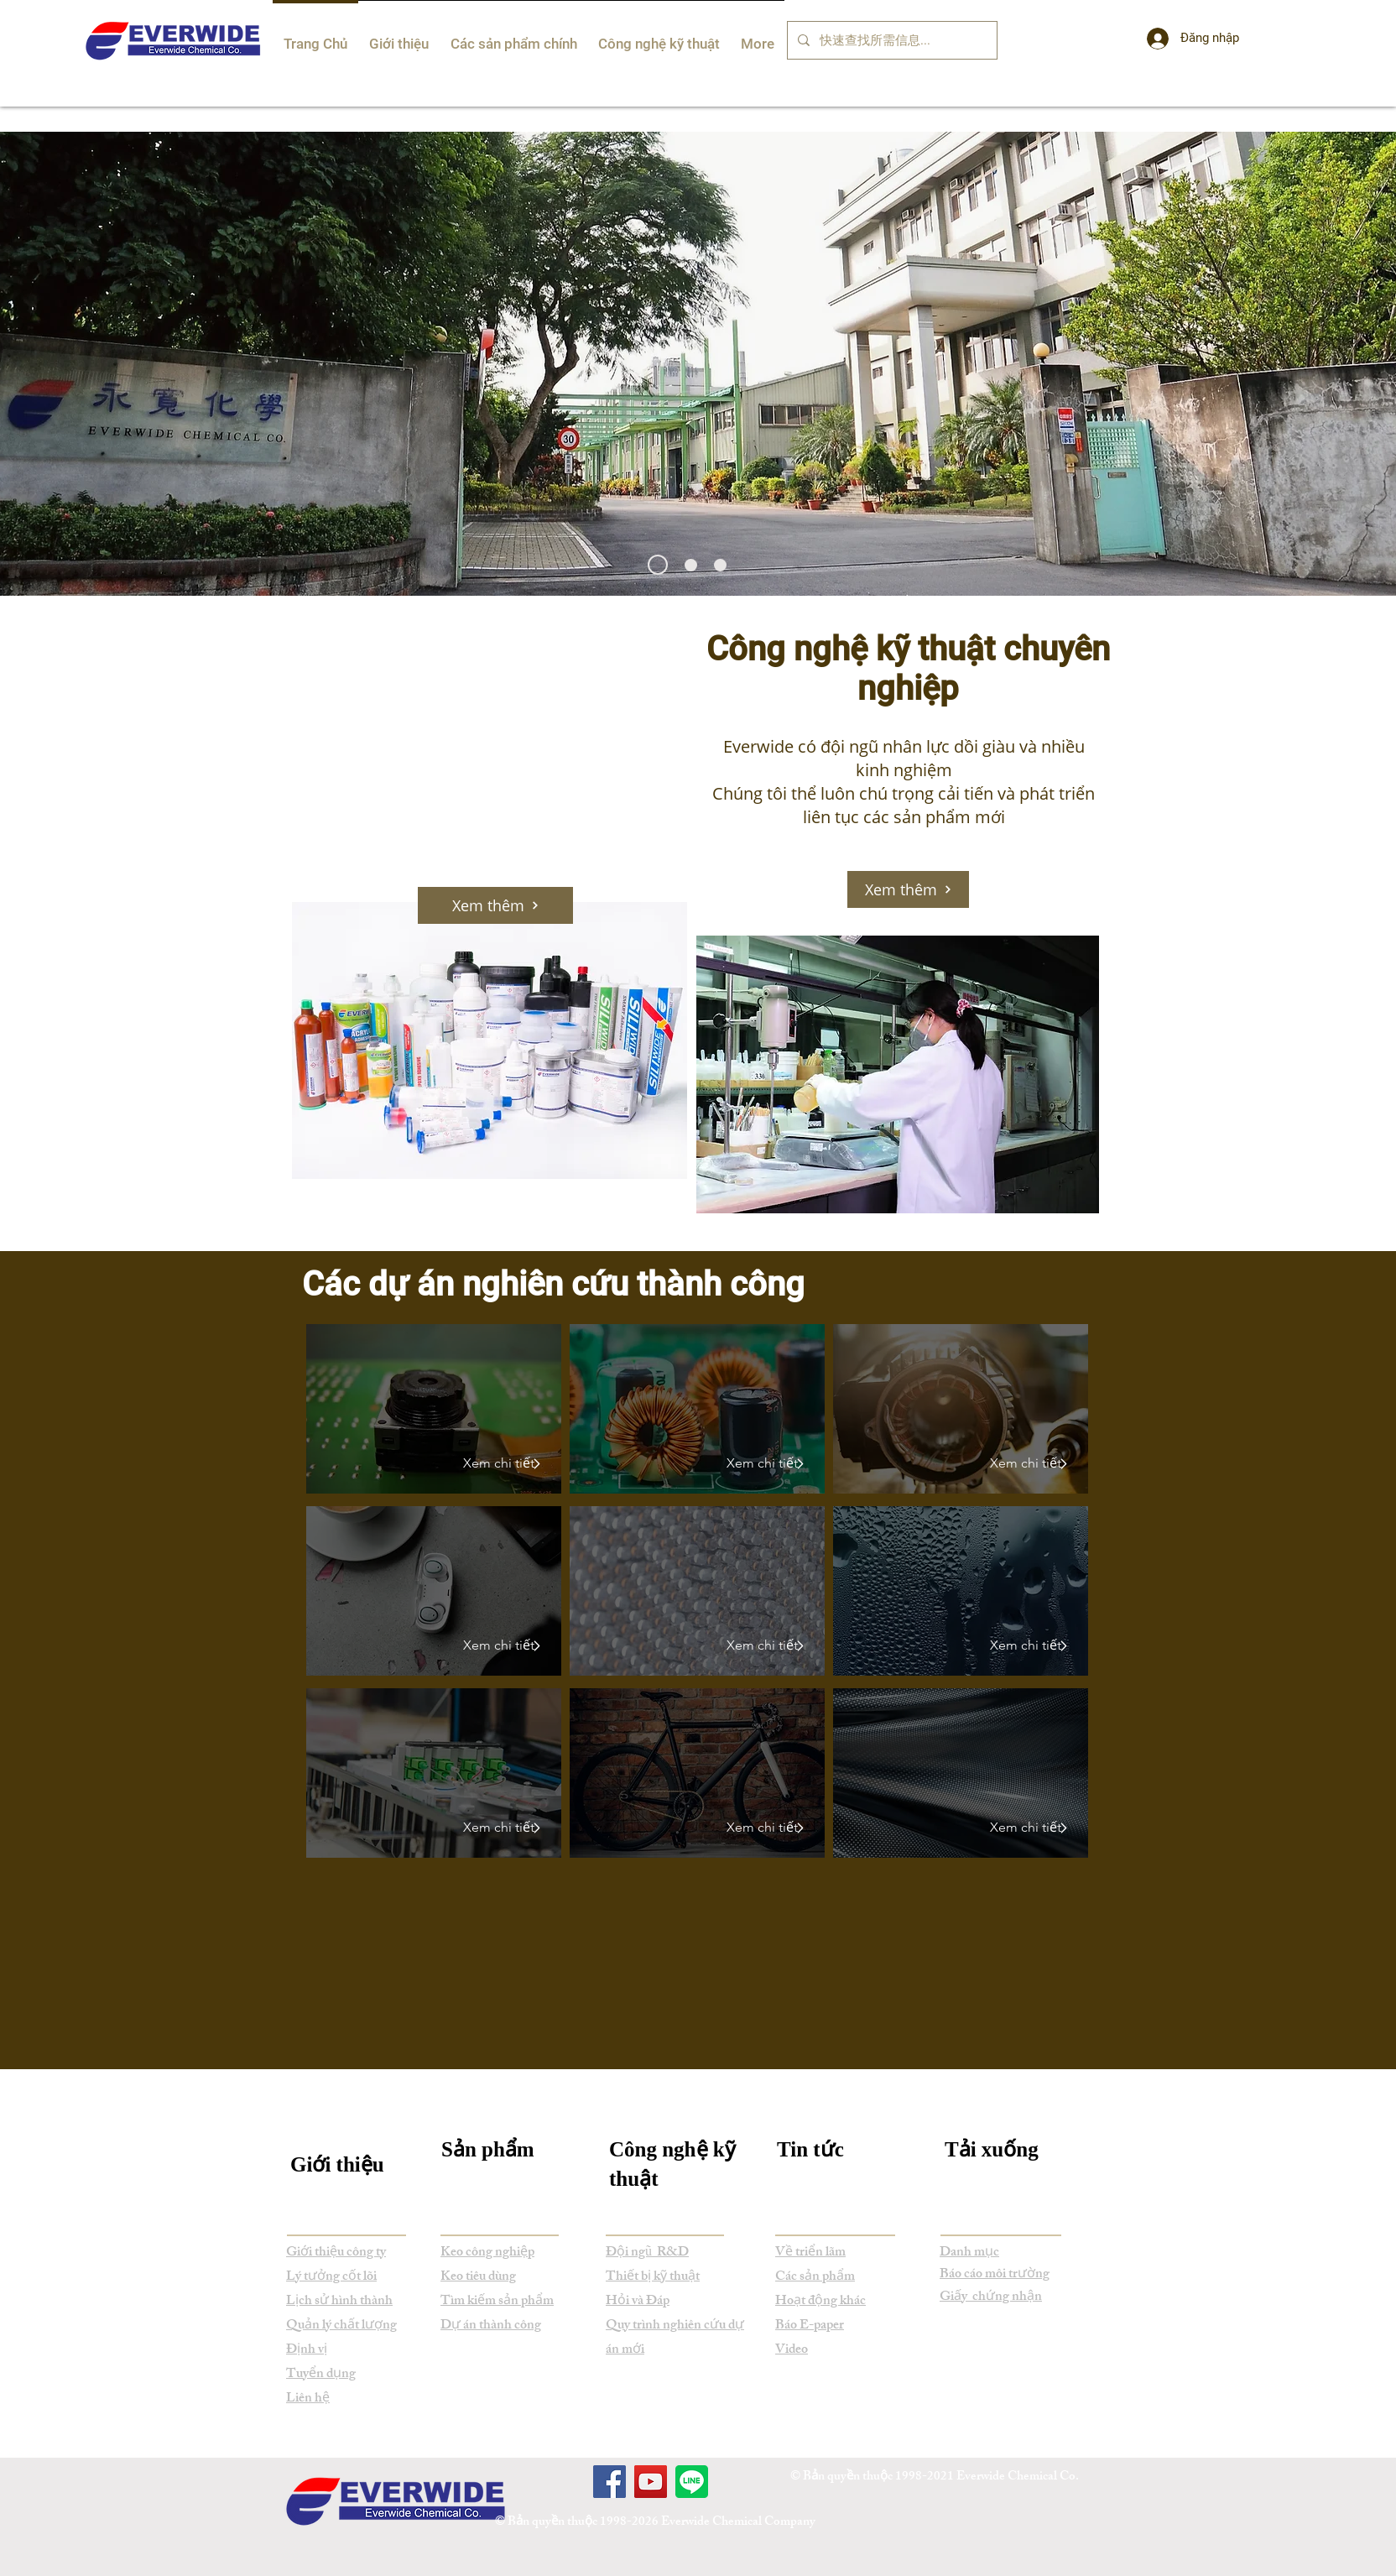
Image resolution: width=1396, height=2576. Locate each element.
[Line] (691, 2481)
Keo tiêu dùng (478, 2278)
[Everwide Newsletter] (658, 565)
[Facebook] (609, 2481)
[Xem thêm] (908, 889)
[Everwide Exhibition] (720, 565)
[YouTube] (650, 2481)
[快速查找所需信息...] (890, 40)
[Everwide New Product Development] (691, 565)
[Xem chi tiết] (495, 1463)
